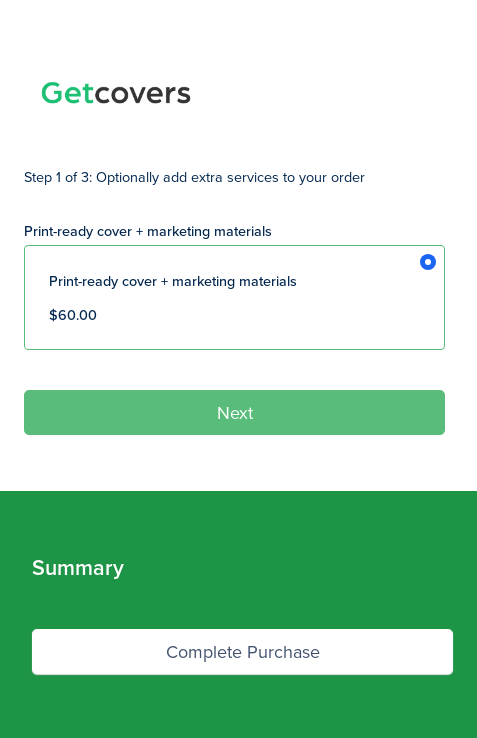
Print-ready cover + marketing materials (148, 230)
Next (235, 412)
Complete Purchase (243, 651)
